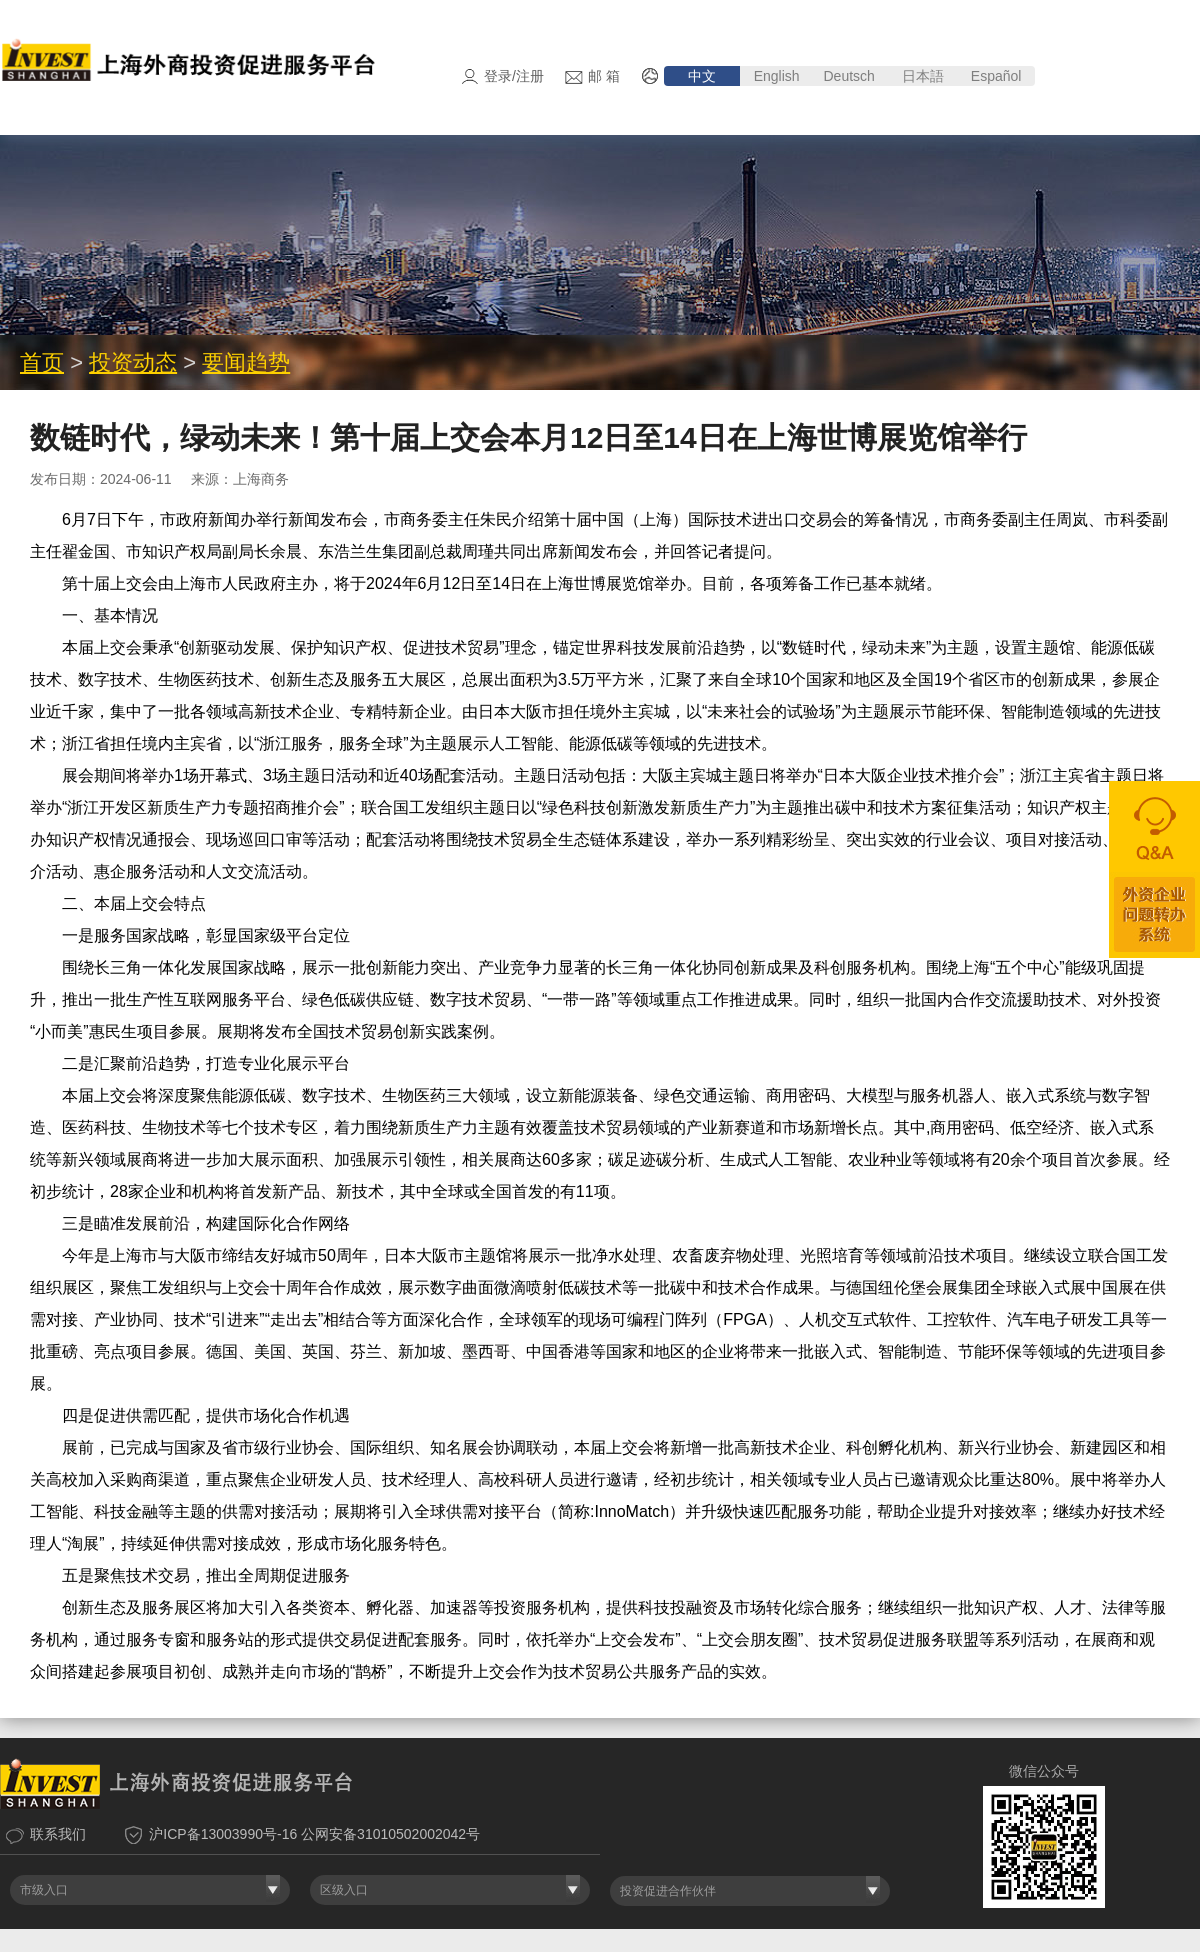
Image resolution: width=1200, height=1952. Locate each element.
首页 (42, 385)
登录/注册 (514, 76)
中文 (702, 76)
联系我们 (58, 1857)
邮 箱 (604, 76)
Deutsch (848, 76)
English (777, 76)
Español (998, 76)
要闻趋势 (246, 385)
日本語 (923, 76)
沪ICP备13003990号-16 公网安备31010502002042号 (314, 1857)
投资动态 (133, 385)
